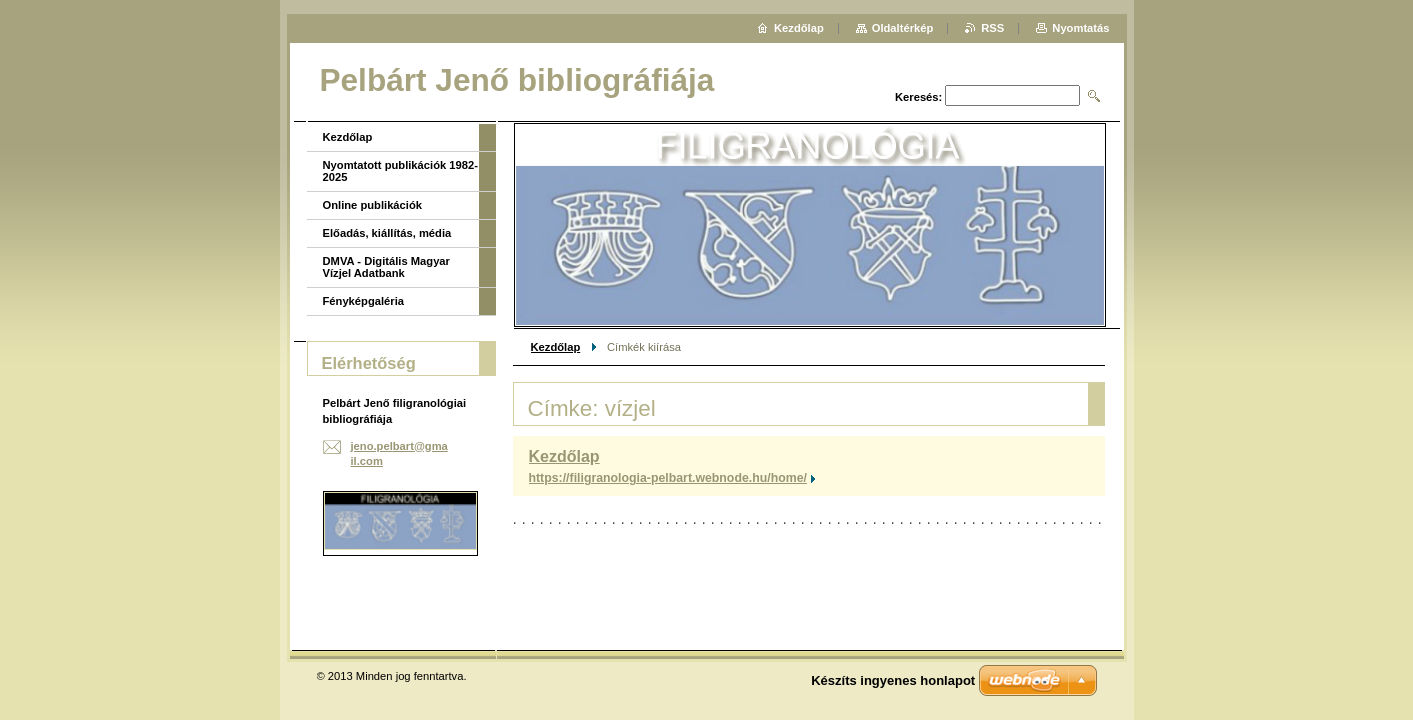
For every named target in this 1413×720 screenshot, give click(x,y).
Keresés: (918, 97)
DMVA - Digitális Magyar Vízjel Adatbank (386, 267)
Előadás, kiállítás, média (387, 233)
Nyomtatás (1080, 28)
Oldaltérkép (903, 28)
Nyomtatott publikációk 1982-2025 (400, 171)
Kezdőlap (556, 347)
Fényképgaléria (363, 301)
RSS (992, 28)
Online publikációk (372, 205)
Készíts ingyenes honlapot (893, 680)
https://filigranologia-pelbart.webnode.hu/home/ (668, 478)
